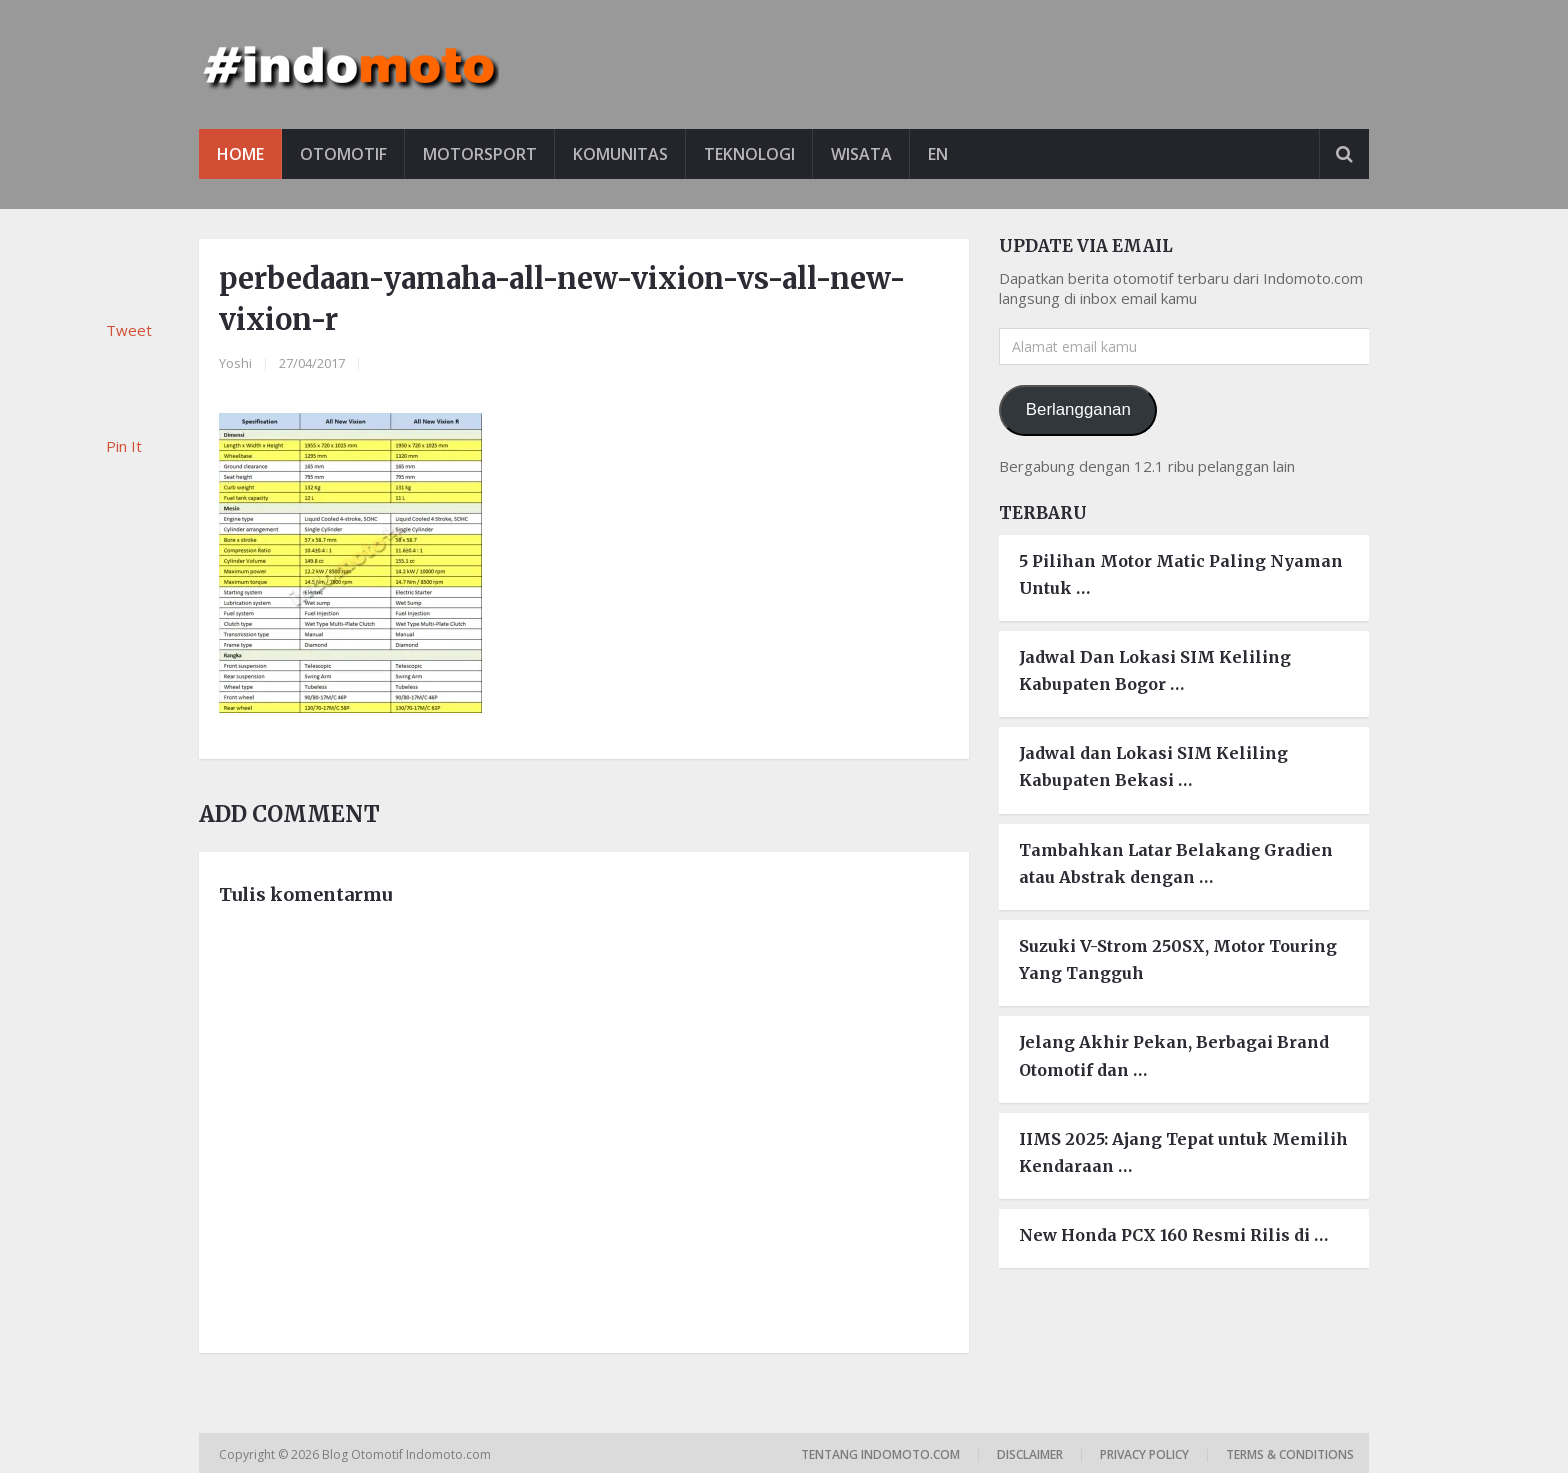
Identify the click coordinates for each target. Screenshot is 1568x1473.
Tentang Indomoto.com (880, 1454)
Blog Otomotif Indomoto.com (408, 1454)
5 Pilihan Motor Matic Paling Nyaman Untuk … (1181, 574)
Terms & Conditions (1290, 1454)
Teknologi (749, 154)
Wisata (861, 154)
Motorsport (480, 154)
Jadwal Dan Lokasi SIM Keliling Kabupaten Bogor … (1155, 670)
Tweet (129, 330)
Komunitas (620, 154)
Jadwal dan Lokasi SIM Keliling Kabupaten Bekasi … (1153, 766)
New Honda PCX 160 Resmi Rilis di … (1173, 1235)
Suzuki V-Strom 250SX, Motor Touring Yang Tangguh (1178, 959)
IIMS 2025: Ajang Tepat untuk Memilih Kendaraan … (1183, 1152)
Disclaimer (1030, 1454)
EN (938, 154)
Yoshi (235, 363)
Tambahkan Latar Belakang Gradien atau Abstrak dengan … (1176, 863)
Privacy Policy (1144, 1454)
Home (240, 154)
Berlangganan (1078, 409)
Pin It (124, 446)
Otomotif (343, 154)
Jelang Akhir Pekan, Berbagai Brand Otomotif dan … (1174, 1055)
